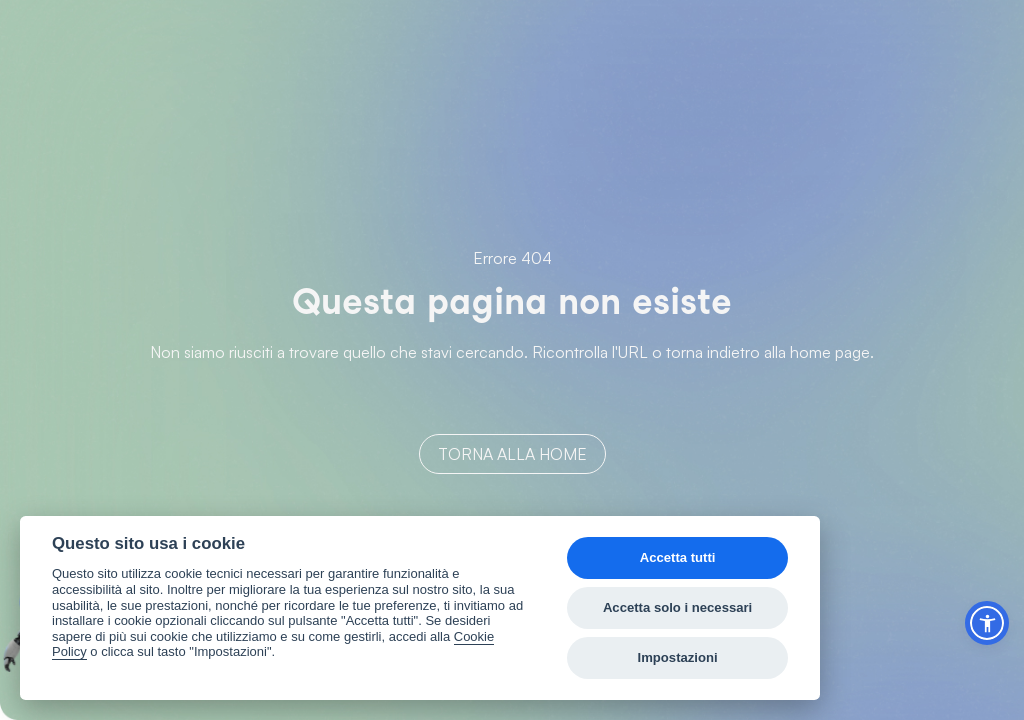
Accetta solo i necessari (677, 607)
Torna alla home (512, 454)
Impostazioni (678, 657)
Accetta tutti (678, 557)
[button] (987, 623)
